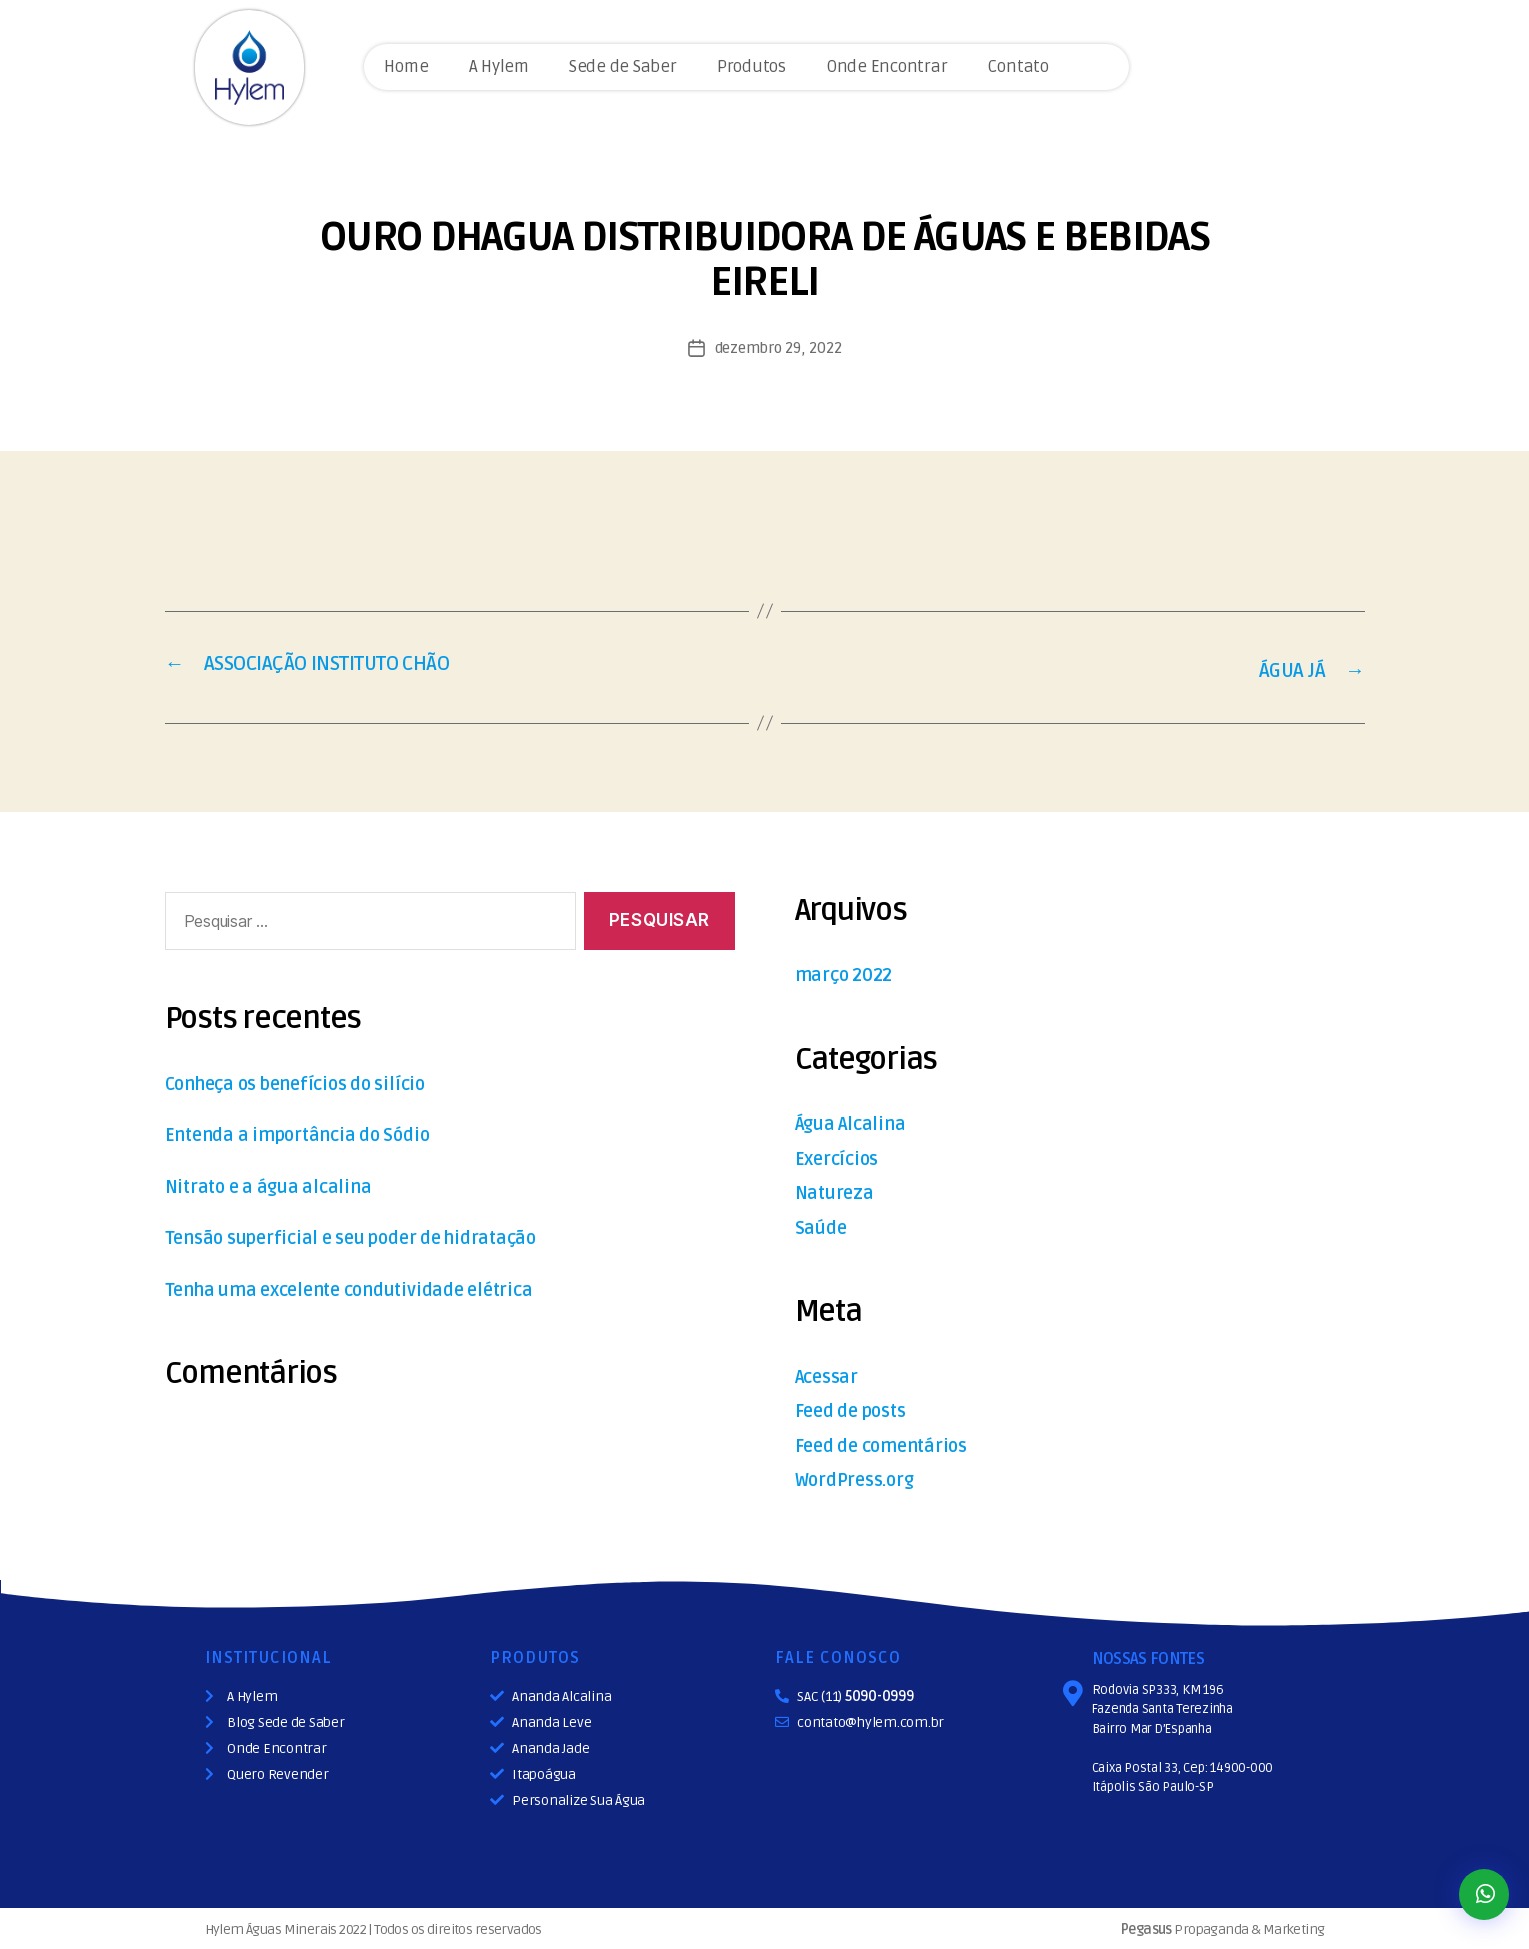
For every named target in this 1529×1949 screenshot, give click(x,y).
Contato (1017, 66)
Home (406, 66)
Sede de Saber (623, 66)
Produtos (751, 66)
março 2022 (853, 971)
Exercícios (844, 1155)
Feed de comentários (895, 1442)
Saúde (824, 1224)
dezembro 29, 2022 (778, 348)
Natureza (840, 1189)
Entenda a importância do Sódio (317, 1132)
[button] (1484, 1894)
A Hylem (499, 66)
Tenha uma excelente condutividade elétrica (379, 1286)
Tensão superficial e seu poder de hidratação (380, 1235)
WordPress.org (864, 1476)
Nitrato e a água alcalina (282, 1183)
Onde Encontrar (887, 66)
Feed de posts (860, 1407)
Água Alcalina (858, 1120)
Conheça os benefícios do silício (318, 1080)
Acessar (831, 1373)
